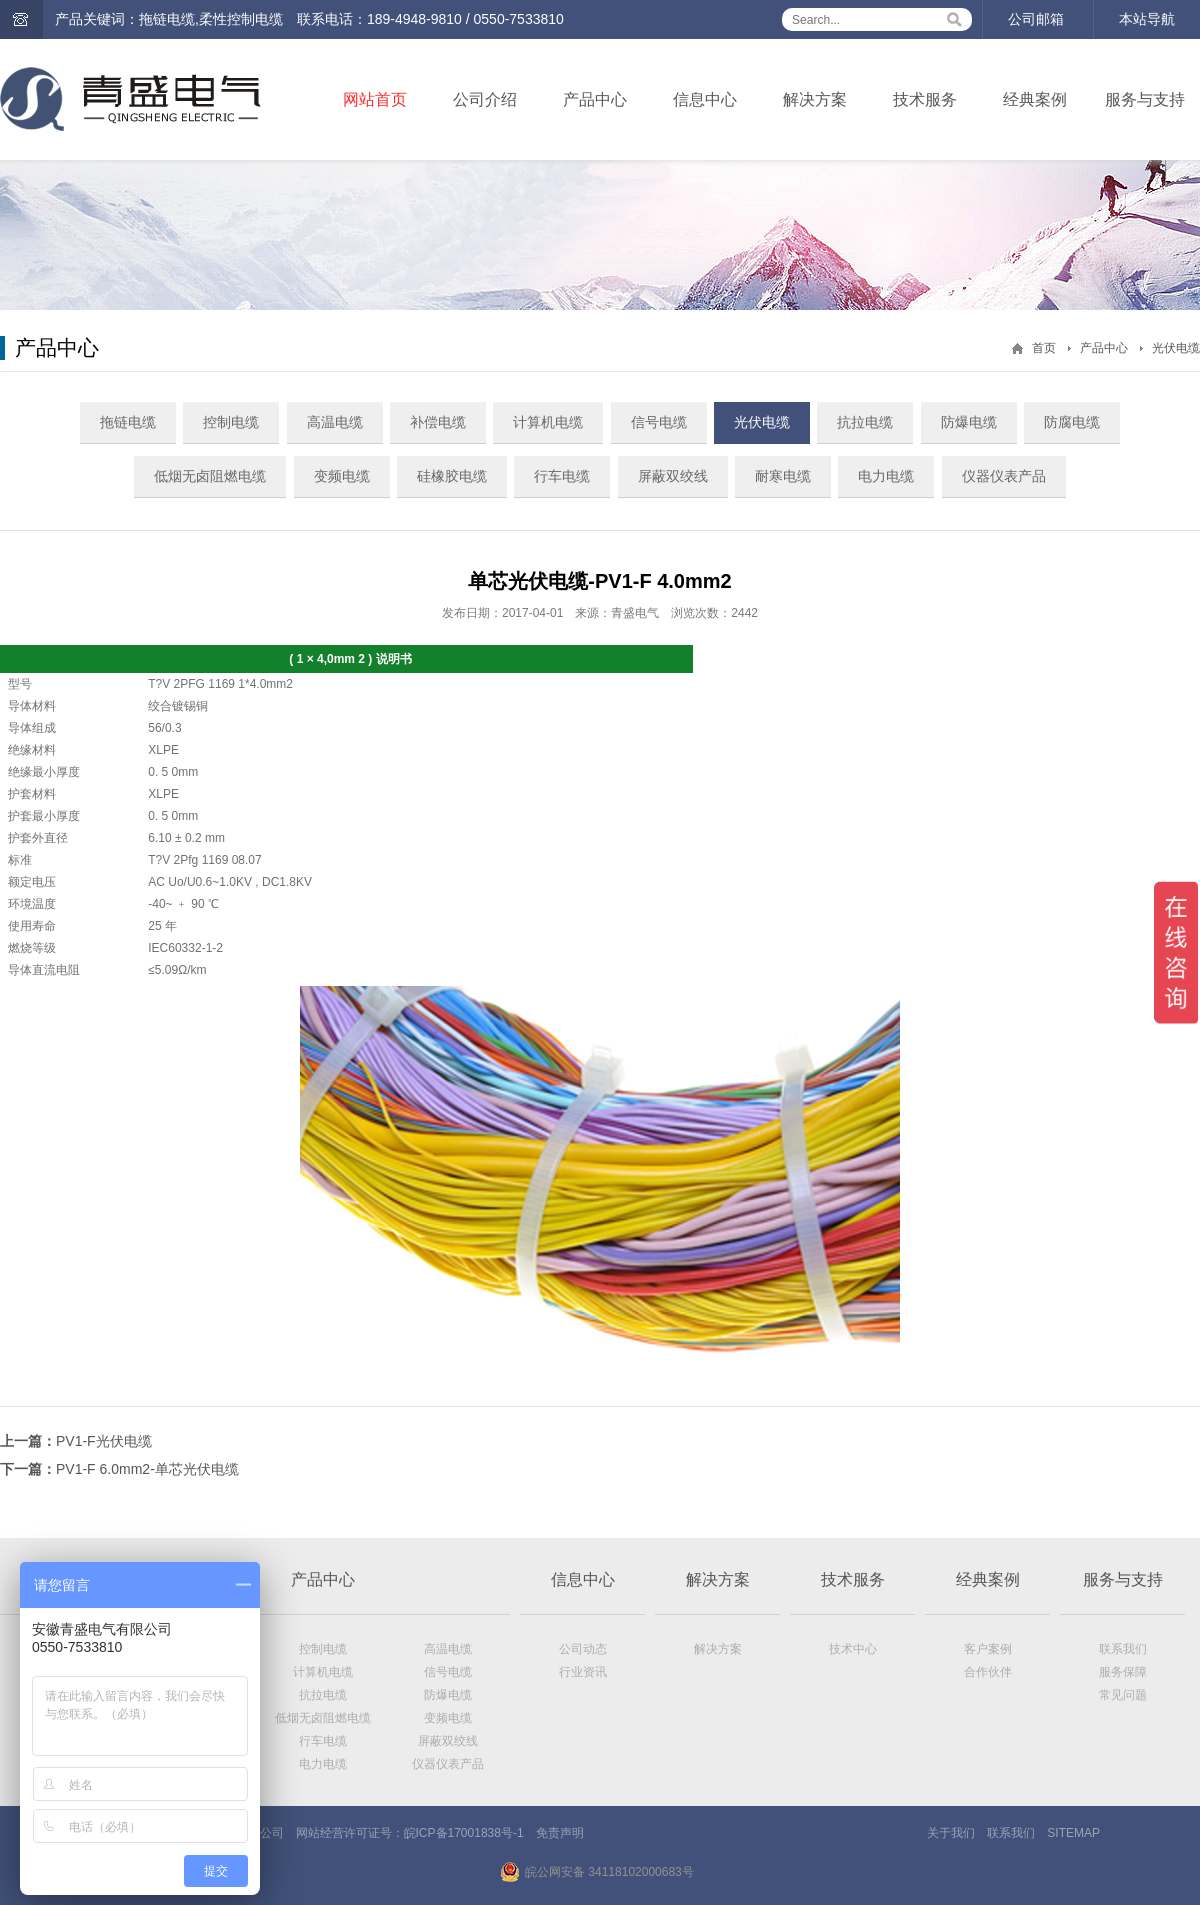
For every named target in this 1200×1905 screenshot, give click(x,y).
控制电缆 (231, 422)
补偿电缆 (438, 422)
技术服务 (925, 99)
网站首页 (375, 99)
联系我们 (1123, 1649)
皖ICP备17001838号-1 (464, 1833)
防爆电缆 (969, 422)
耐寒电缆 (783, 476)
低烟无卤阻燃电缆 (210, 476)
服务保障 (1123, 1672)
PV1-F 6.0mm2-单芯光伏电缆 (147, 1469)
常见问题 (1123, 1695)
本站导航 (1147, 19)
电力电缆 (886, 476)
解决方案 (815, 99)
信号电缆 (659, 422)
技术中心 (853, 1649)
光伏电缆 (1176, 348)
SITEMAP (1073, 1833)
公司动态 (583, 1649)
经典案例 (1035, 99)
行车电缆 (562, 476)
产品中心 (595, 99)
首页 (1044, 348)
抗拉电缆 (865, 422)
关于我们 (951, 1833)
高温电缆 (335, 422)
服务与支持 (1145, 99)
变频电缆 (342, 476)
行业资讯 (583, 1672)
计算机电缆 (548, 422)
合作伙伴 (988, 1672)
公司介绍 (485, 99)
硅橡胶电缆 (452, 476)
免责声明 (560, 1833)
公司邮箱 (1036, 19)
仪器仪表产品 (1004, 476)
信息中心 (705, 99)
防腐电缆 (1072, 422)
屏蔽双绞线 (673, 476)
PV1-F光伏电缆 (104, 1441)
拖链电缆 (128, 422)
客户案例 (988, 1649)
